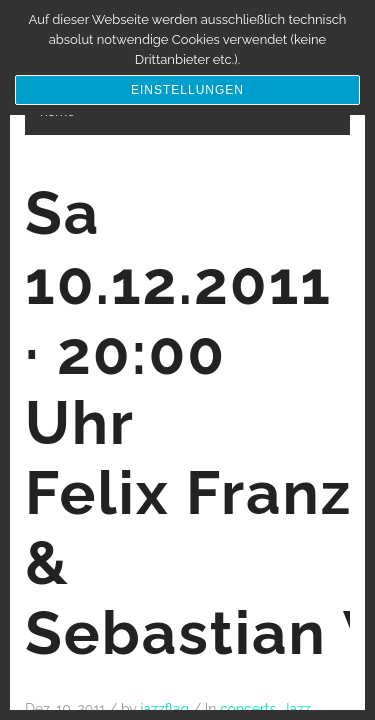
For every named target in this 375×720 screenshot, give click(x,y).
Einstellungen (187, 90)
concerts (248, 709)
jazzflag (164, 709)
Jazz (297, 709)
